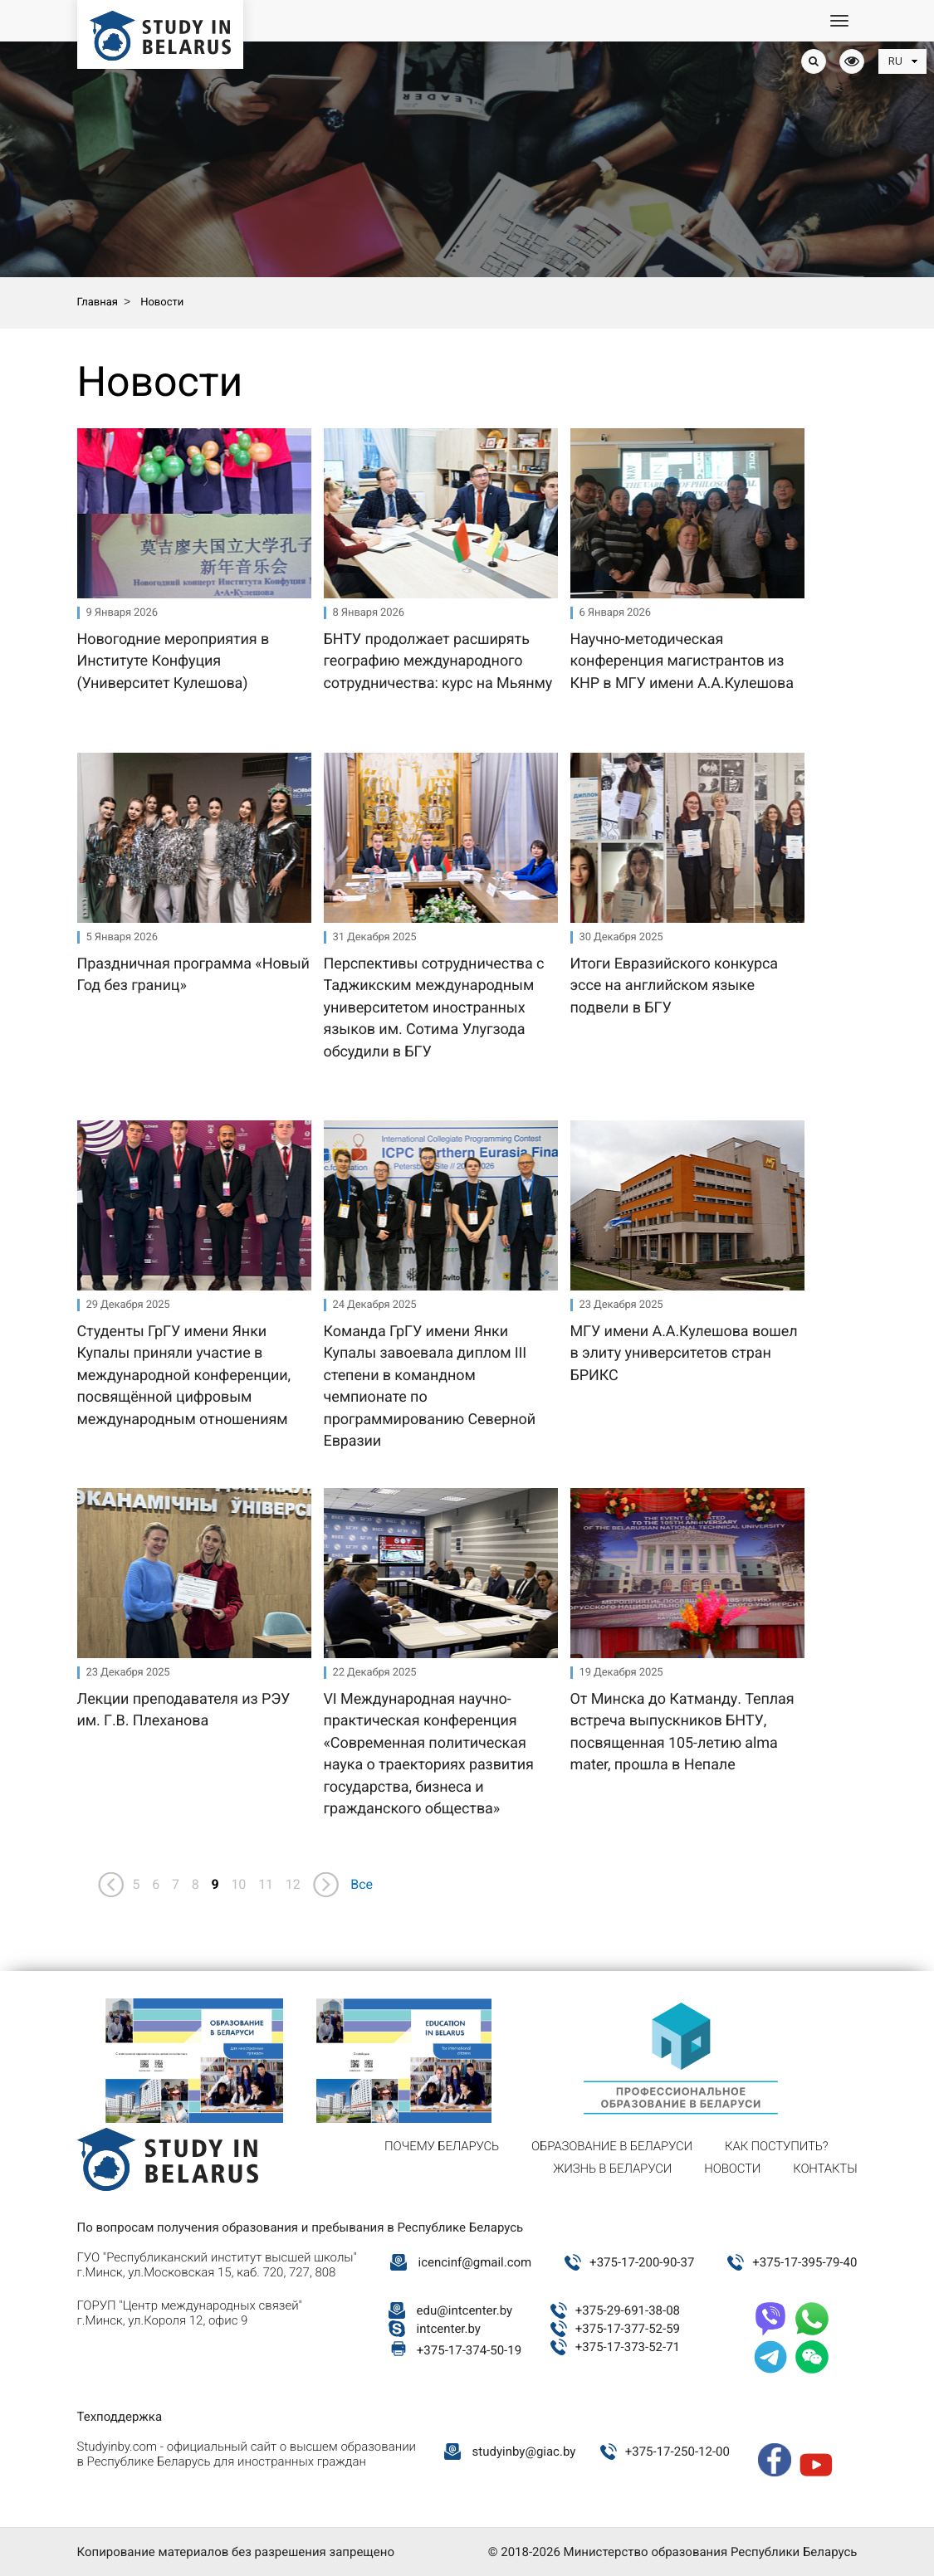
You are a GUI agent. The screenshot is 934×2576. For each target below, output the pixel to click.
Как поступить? (776, 2146)
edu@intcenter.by (465, 2310)
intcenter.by (449, 2328)
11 (265, 1884)
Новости (732, 2168)
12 (293, 1884)
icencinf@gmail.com (475, 2262)
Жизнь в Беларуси (612, 2168)
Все (361, 1884)
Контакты (825, 2168)
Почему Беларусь (441, 2146)
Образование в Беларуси (611, 2146)
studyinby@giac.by (524, 2451)
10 (238, 1884)
